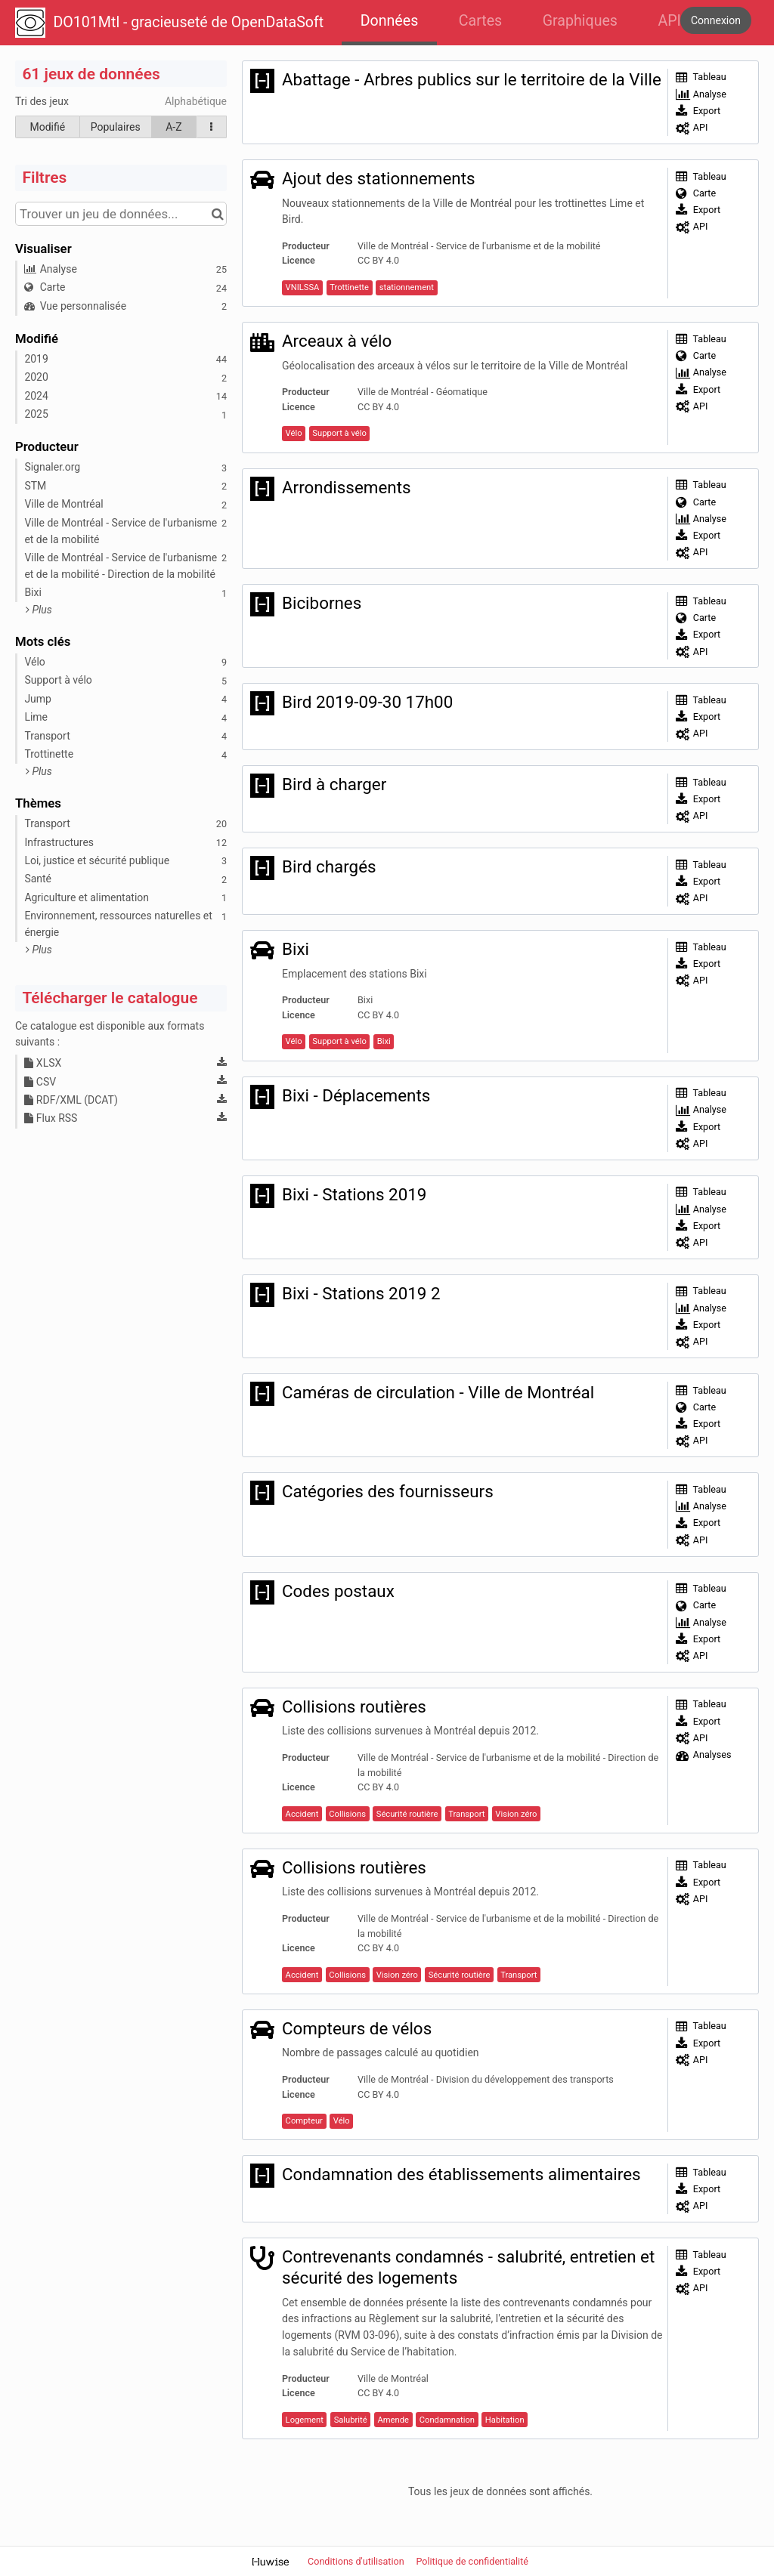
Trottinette (349, 287)
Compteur (304, 2121)
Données (390, 20)
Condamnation (447, 2420)
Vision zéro (516, 1814)
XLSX (42, 1063)
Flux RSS (50, 1118)
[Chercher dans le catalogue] (217, 214)
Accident (302, 1814)
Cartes (480, 20)
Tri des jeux (42, 101)
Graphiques (580, 20)
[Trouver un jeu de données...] (121, 214)
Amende (392, 2420)
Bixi (384, 1041)
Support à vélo (339, 433)
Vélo (294, 433)
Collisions (347, 1814)
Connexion (716, 20)
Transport (466, 1814)
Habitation (505, 2420)
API (669, 20)
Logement (305, 2420)
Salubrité (350, 2420)
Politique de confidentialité (472, 2561)
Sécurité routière (407, 1814)
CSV (40, 1082)
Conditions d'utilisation (357, 2561)
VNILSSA (303, 287)
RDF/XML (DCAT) (70, 1100)
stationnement (406, 287)
